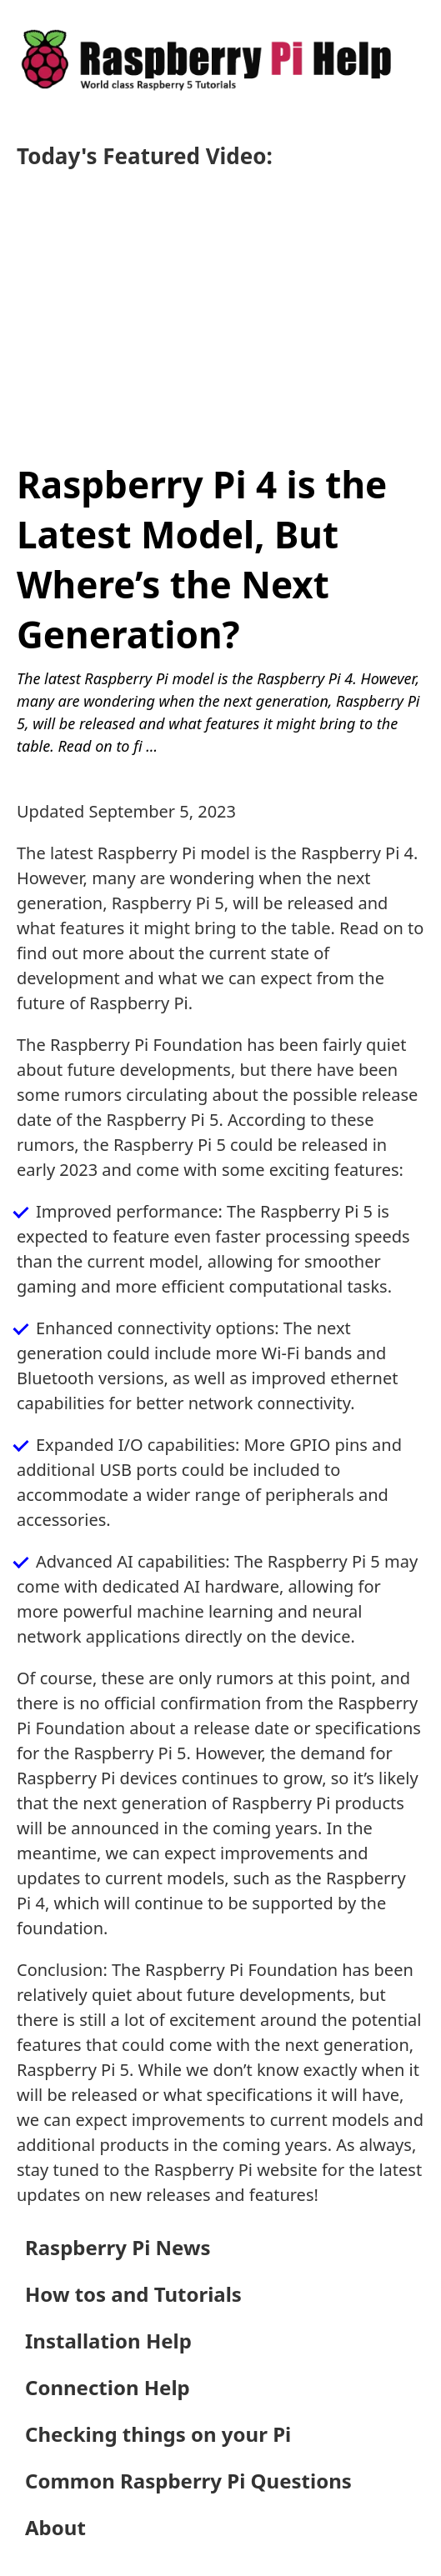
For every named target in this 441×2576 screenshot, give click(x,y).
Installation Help (108, 2340)
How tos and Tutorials (133, 2294)
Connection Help (107, 2387)
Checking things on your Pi (158, 2434)
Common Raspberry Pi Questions (188, 2480)
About (55, 2527)
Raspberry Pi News (118, 2247)
